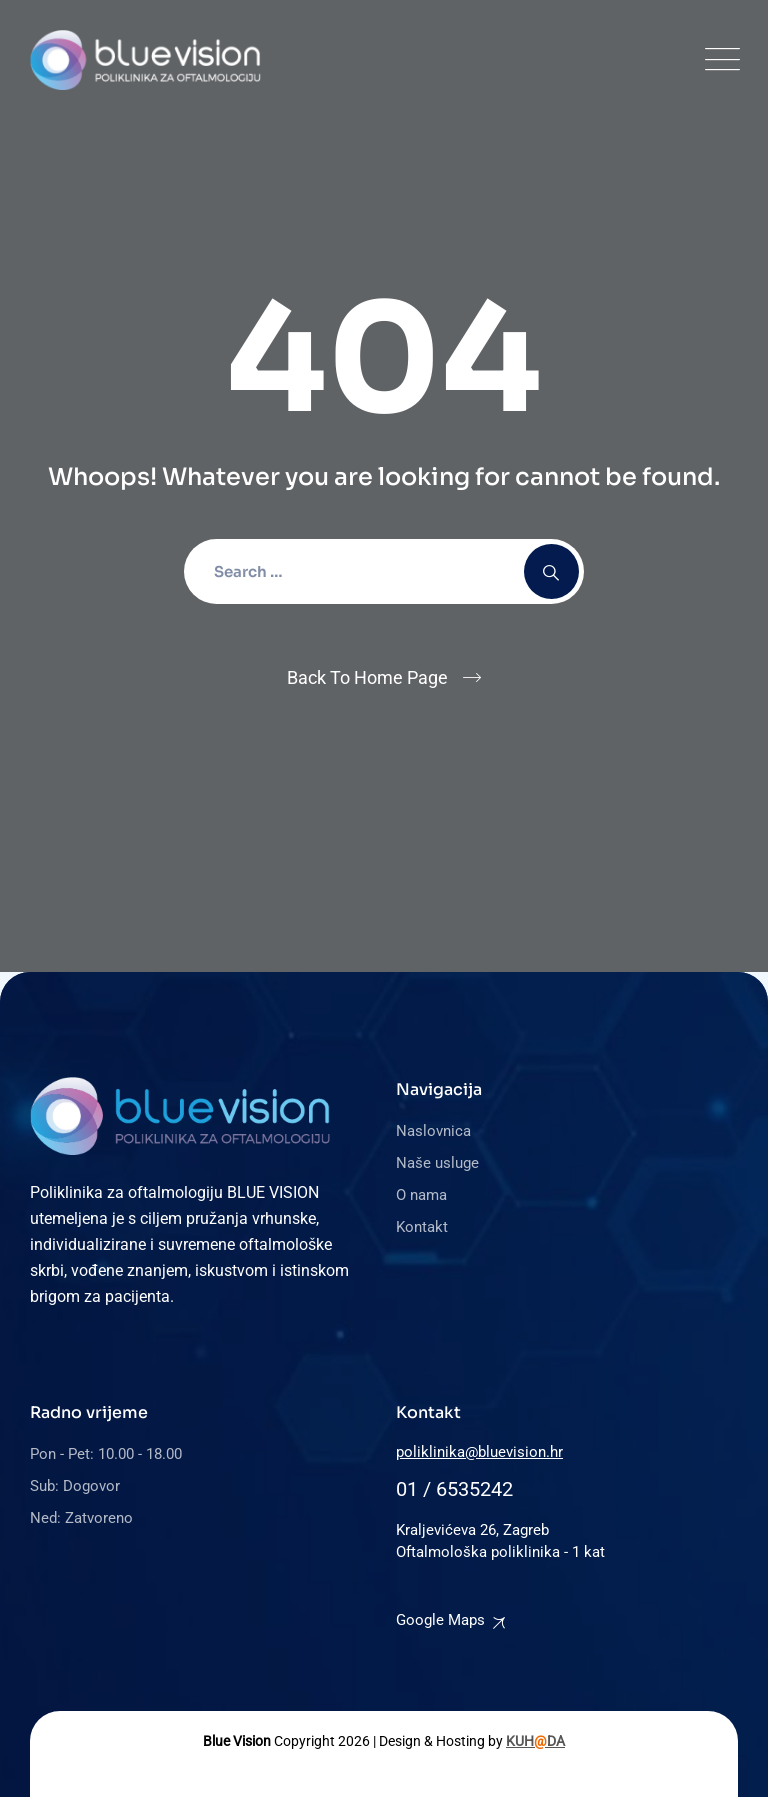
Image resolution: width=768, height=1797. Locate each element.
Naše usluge (437, 1163)
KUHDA (535, 1741)
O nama (421, 1195)
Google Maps (440, 1620)
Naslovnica (433, 1131)
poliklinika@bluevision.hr (479, 1452)
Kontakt (422, 1227)
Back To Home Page (367, 677)
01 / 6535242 (454, 1489)
